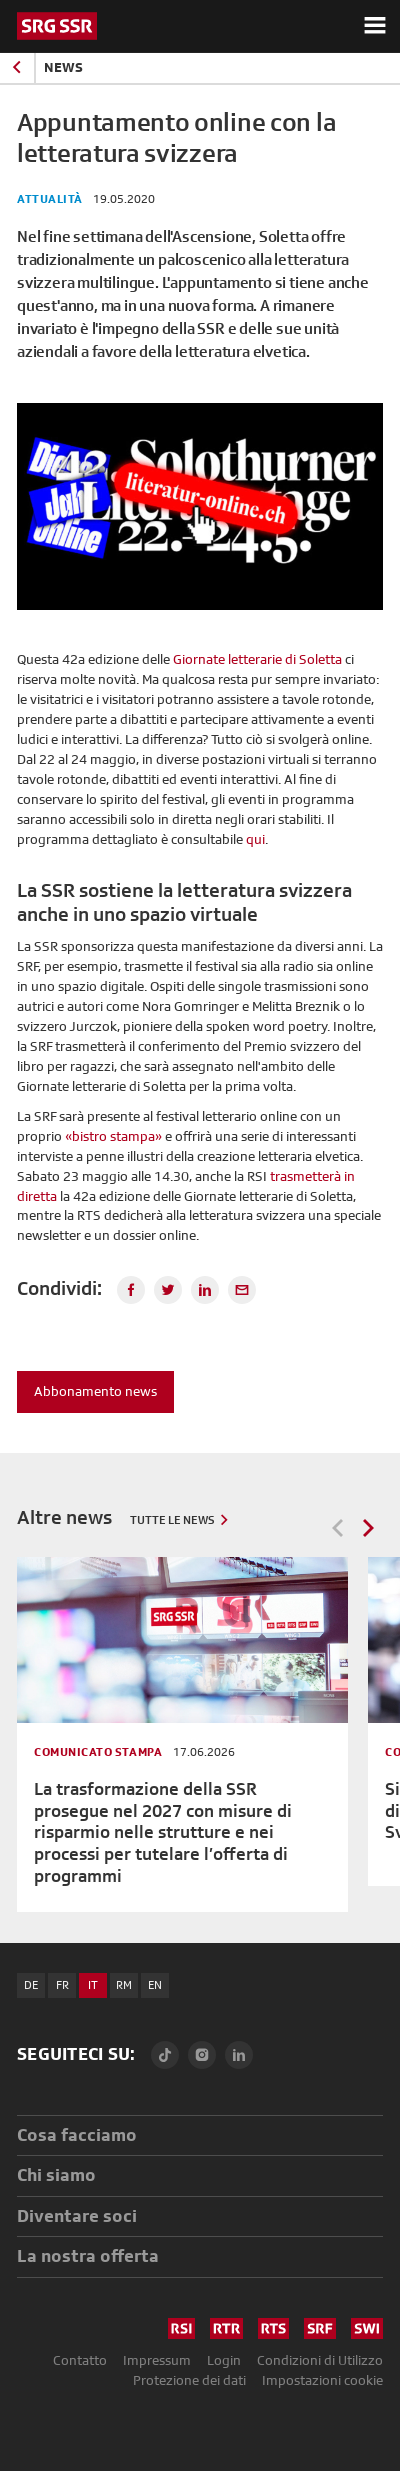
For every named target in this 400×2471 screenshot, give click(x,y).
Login (224, 2360)
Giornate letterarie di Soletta (257, 659)
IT (93, 1985)
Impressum (157, 2360)
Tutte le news (172, 1520)
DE (31, 1985)
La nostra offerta (88, 2255)
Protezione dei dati (189, 2380)
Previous (338, 1528)
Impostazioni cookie (322, 2380)
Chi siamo (56, 2174)
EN (155, 1985)
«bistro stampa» (113, 1136)
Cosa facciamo (77, 2134)
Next (368, 1528)
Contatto (80, 2360)
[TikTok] (165, 2055)
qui (255, 839)
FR (62, 1985)
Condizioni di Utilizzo (320, 2360)
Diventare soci (77, 2215)
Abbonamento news (95, 1391)
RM (124, 1985)
